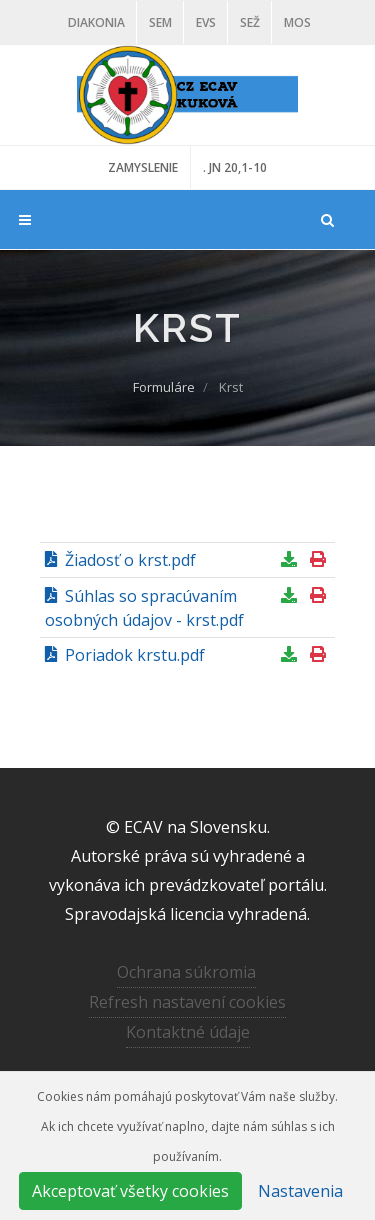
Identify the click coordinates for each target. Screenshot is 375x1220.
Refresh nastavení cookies (187, 1002)
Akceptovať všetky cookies (130, 1191)
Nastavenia (300, 1191)
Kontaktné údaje (188, 1032)
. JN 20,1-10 (235, 167)
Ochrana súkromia (186, 972)
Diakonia (96, 22)
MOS (297, 22)
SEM (160, 22)
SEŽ (250, 22)
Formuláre (164, 387)
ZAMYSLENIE (143, 167)
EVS (206, 22)
